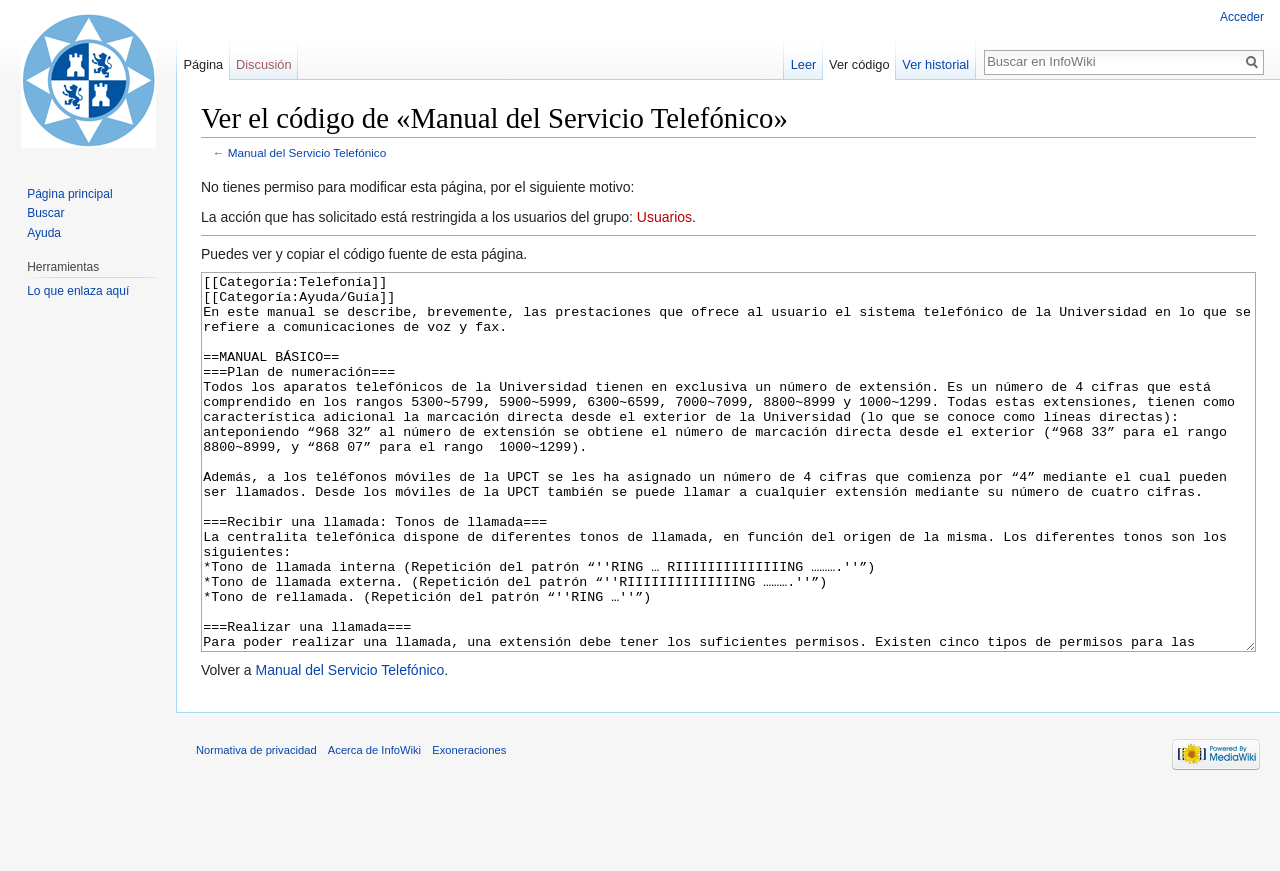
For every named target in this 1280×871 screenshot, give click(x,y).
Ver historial (935, 64)
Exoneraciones (469, 825)
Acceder (1242, 17)
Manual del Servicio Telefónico (307, 152)
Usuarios (664, 217)
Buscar (45, 213)
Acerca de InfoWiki (374, 825)
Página (203, 64)
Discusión (263, 64)
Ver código (859, 64)
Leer (804, 64)
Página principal (69, 194)
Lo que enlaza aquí (78, 291)
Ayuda (44, 233)
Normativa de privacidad (256, 825)
